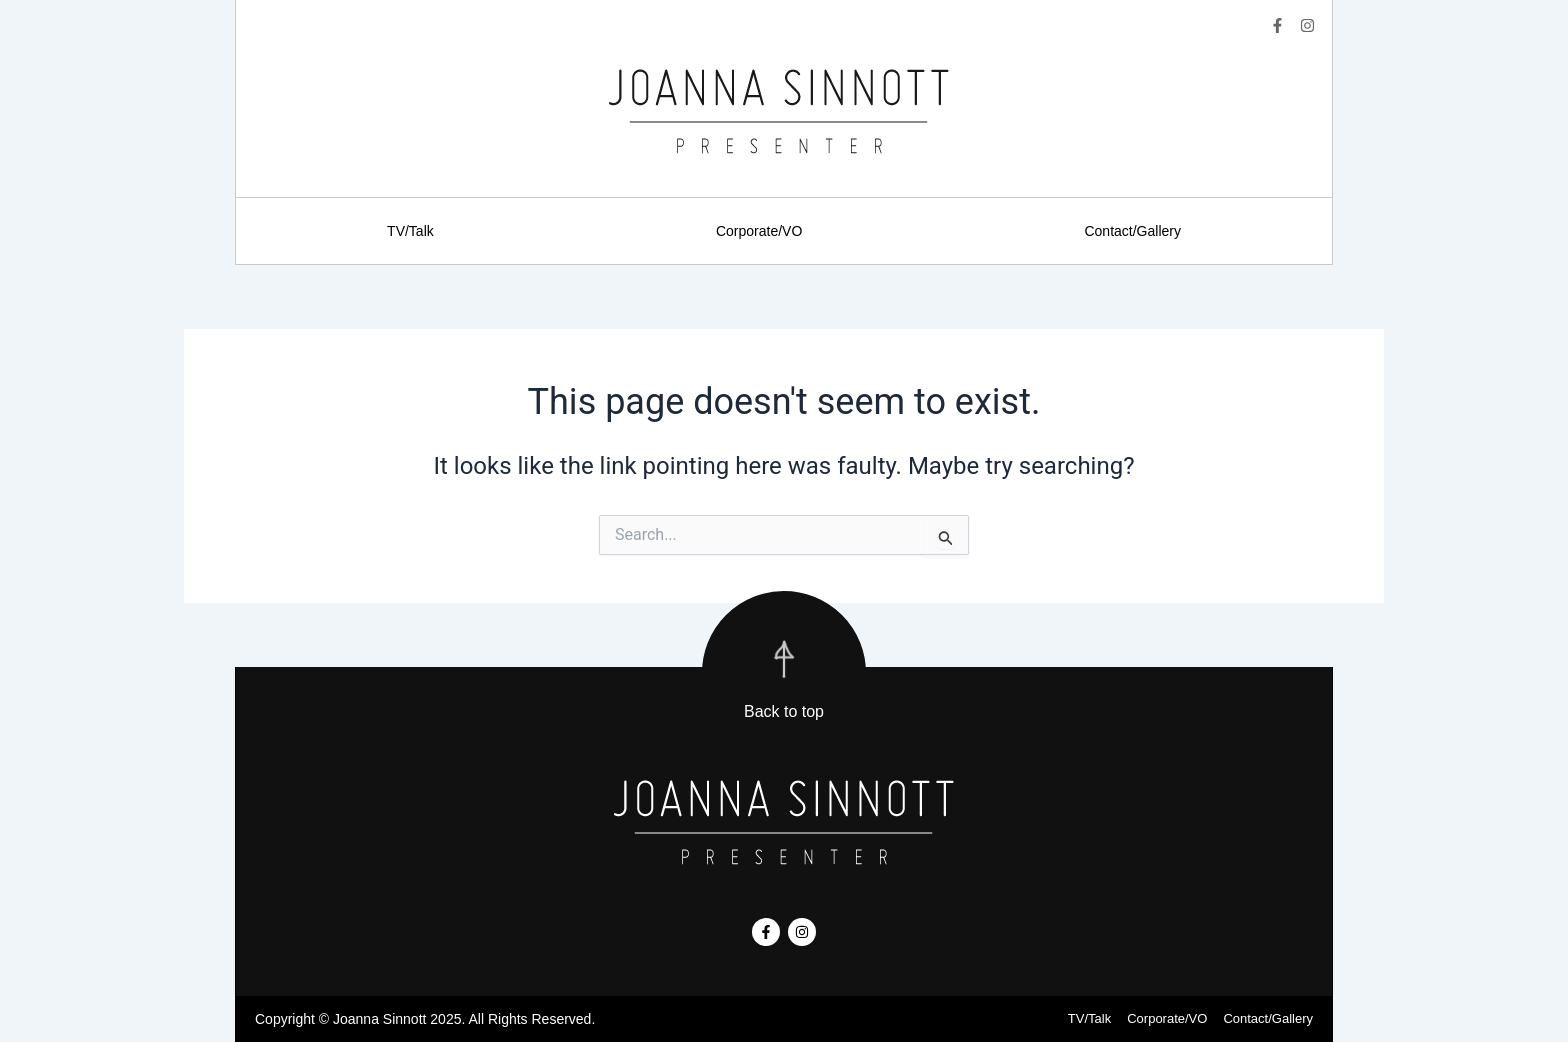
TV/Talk (410, 231)
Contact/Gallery (1132, 231)
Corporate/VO (759, 231)
